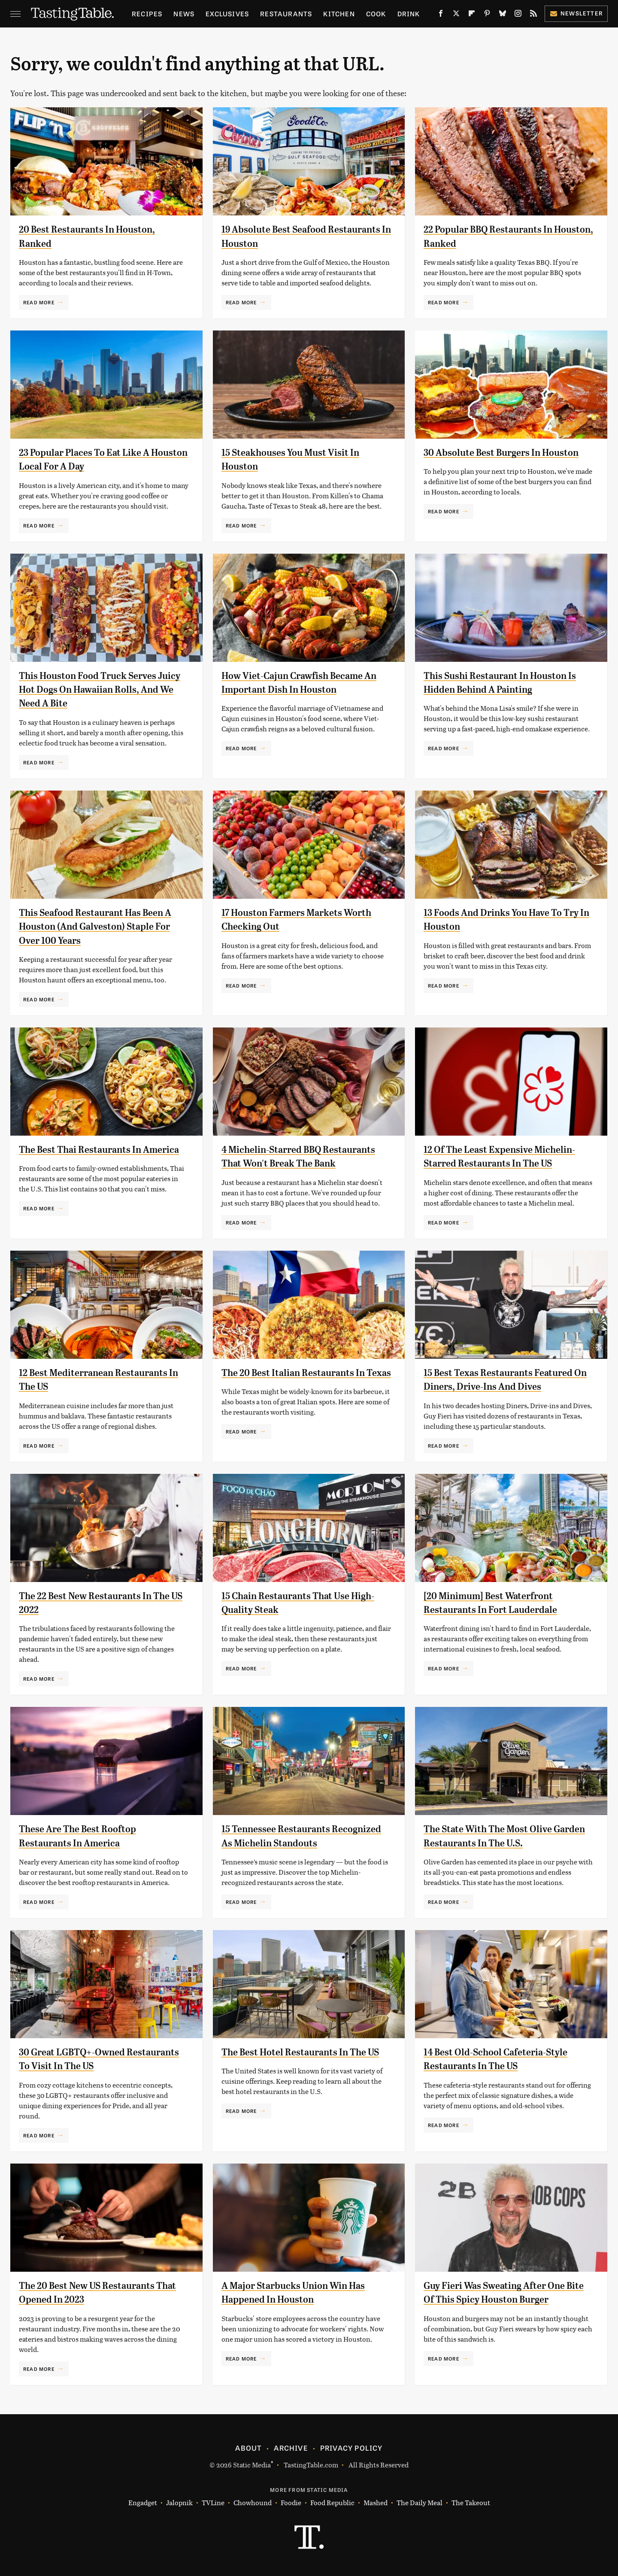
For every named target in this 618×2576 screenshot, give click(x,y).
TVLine (213, 2502)
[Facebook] (440, 15)
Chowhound (252, 2502)
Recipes (147, 13)
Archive (290, 2448)
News (183, 13)
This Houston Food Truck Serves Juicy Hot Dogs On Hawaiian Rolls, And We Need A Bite (97, 689)
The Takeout (470, 2502)
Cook (376, 13)
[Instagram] (518, 15)
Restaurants (286, 13)
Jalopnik (179, 2502)
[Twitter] (456, 15)
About (248, 2448)
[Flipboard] (471, 15)
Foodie (291, 2502)
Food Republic (332, 2502)
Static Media (252, 2465)
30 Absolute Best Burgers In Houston (508, 452)
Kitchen (338, 13)
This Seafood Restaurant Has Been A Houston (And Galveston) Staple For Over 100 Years (102, 926)
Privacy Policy (351, 2448)
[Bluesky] (502, 15)
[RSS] (533, 15)
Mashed (376, 2502)
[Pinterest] (487, 15)
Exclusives (227, 13)
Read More (39, 302)
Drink (408, 13)
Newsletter (576, 13)
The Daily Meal (419, 2502)
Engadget (142, 2502)
